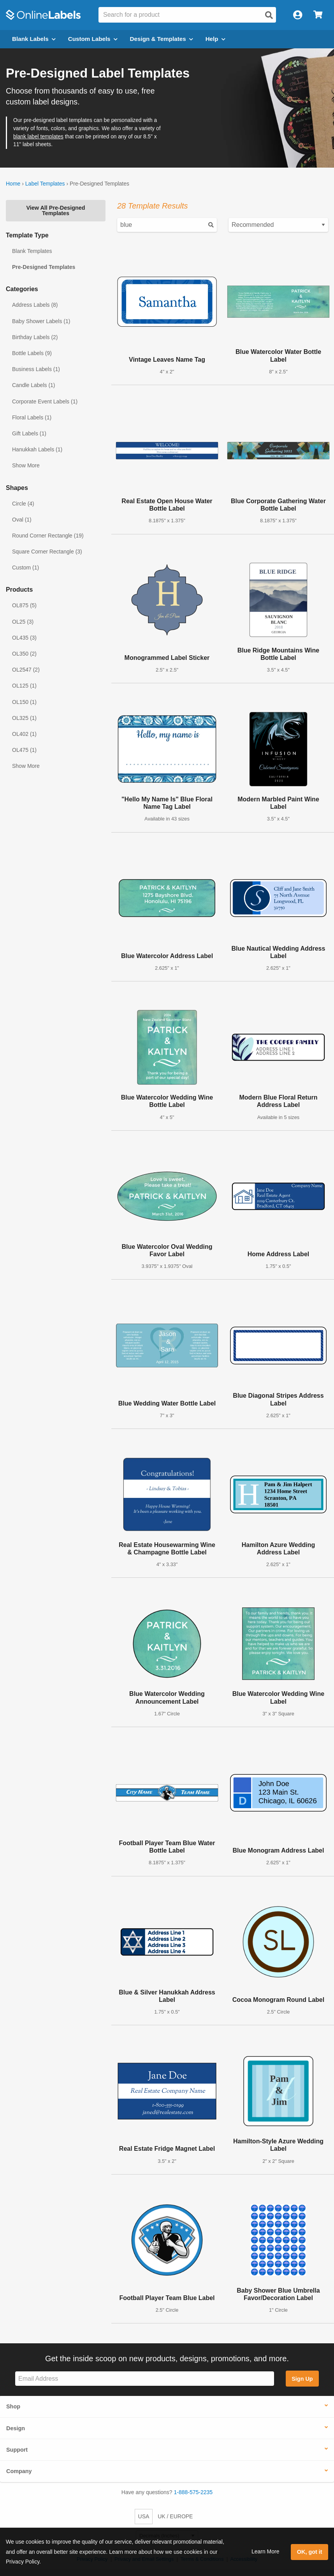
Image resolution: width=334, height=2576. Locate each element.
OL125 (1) (24, 685)
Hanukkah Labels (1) (37, 449)
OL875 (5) (24, 605)
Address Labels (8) (35, 305)
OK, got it (309, 2552)
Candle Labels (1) (33, 385)
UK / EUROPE (175, 2516)
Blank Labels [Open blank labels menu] (34, 38)
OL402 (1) (24, 734)
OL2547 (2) (26, 670)
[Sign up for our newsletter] (144, 2378)
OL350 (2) (24, 654)
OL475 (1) (24, 750)
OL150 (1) (24, 702)
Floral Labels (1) (31, 417)
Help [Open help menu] (215, 38)
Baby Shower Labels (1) (41, 321)
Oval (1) (22, 519)
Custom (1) (25, 567)
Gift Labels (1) (29, 433)
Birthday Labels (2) (35, 337)
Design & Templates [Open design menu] (161, 38)
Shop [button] (13, 2406)
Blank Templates (32, 251)
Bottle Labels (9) (32, 353)
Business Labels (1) (36, 369)
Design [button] (15, 2428)
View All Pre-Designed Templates (55, 210)
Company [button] (19, 2471)
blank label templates (38, 137)
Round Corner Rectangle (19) (48, 535)
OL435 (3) (24, 638)
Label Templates (45, 183)
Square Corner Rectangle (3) (47, 551)
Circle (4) (23, 503)
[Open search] (269, 15)
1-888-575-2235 (193, 2492)
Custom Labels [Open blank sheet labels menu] (93, 38)
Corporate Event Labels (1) (44, 401)
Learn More (265, 2551)
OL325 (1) (24, 718)
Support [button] (17, 2450)
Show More (26, 465)
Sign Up (302, 2379)
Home (13, 183)
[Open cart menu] (318, 15)
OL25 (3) (22, 622)
